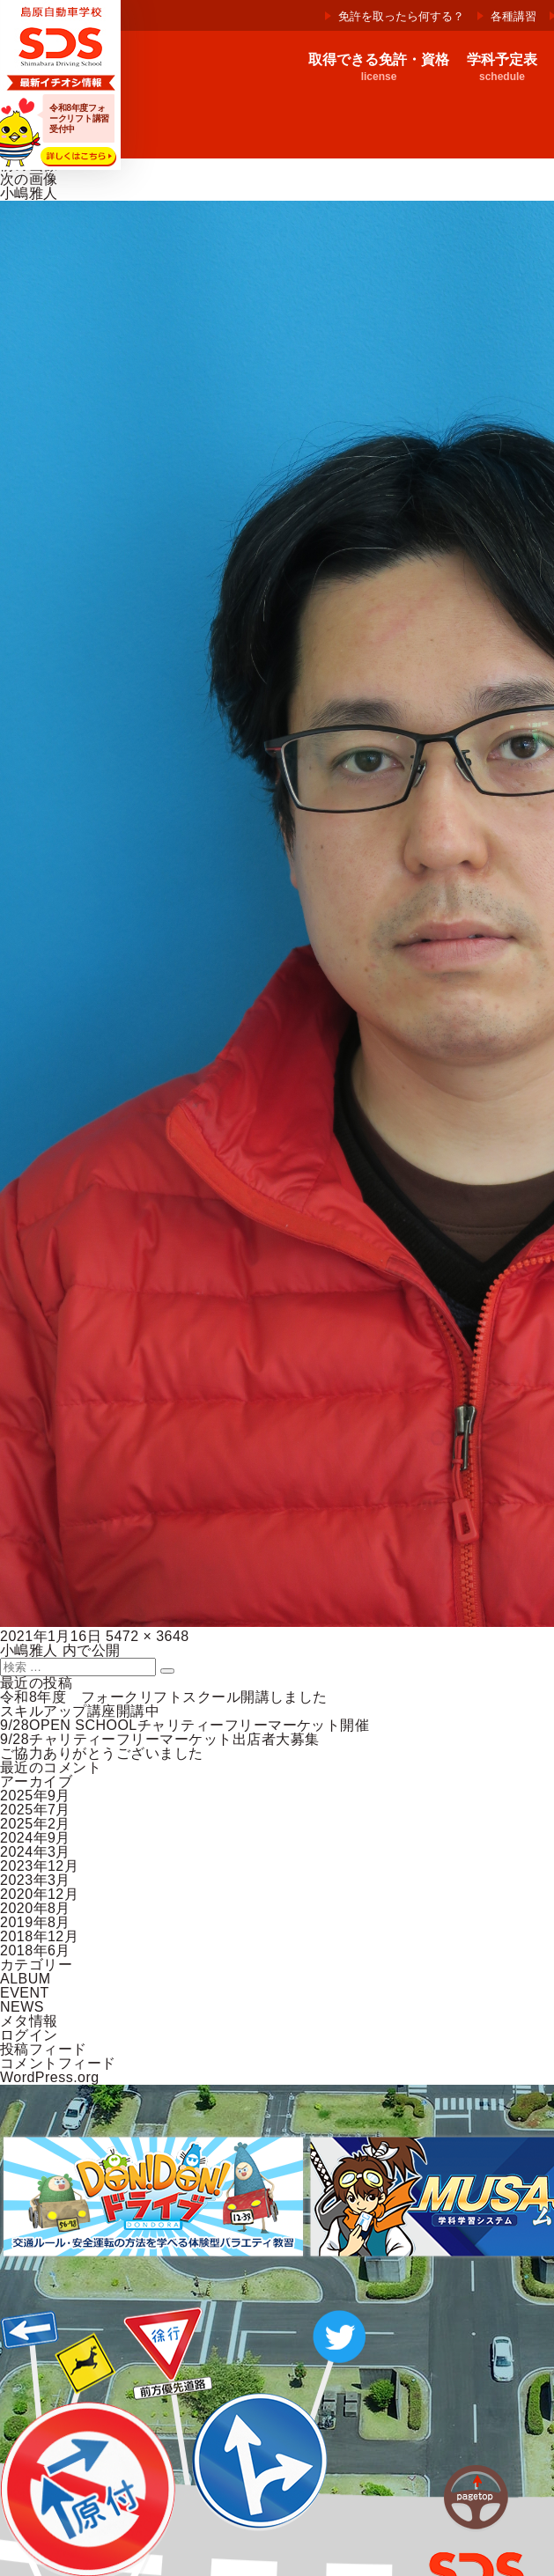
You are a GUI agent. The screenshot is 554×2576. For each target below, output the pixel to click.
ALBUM (25, 1978)
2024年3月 (35, 1851)
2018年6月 (35, 1950)
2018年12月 (39, 1936)
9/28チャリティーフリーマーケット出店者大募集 (160, 1739)
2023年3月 (35, 1880)
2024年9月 (35, 1837)
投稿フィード (43, 2049)
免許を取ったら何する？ (401, 16)
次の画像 (29, 179)
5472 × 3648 (147, 1636)
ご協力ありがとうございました (101, 1753)
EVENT (24, 1992)
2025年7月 (35, 1809)
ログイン (29, 2035)
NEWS (22, 2006)
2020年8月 (35, 1908)
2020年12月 (39, 1894)
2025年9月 (35, 1795)
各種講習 (513, 16)
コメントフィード (58, 2063)
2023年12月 (39, 1865)
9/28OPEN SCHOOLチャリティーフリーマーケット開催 (184, 1725)
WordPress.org (50, 2077)
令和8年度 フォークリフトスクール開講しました (164, 1696)
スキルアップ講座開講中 (79, 1711)
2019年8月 (35, 1922)
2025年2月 (35, 1823)
